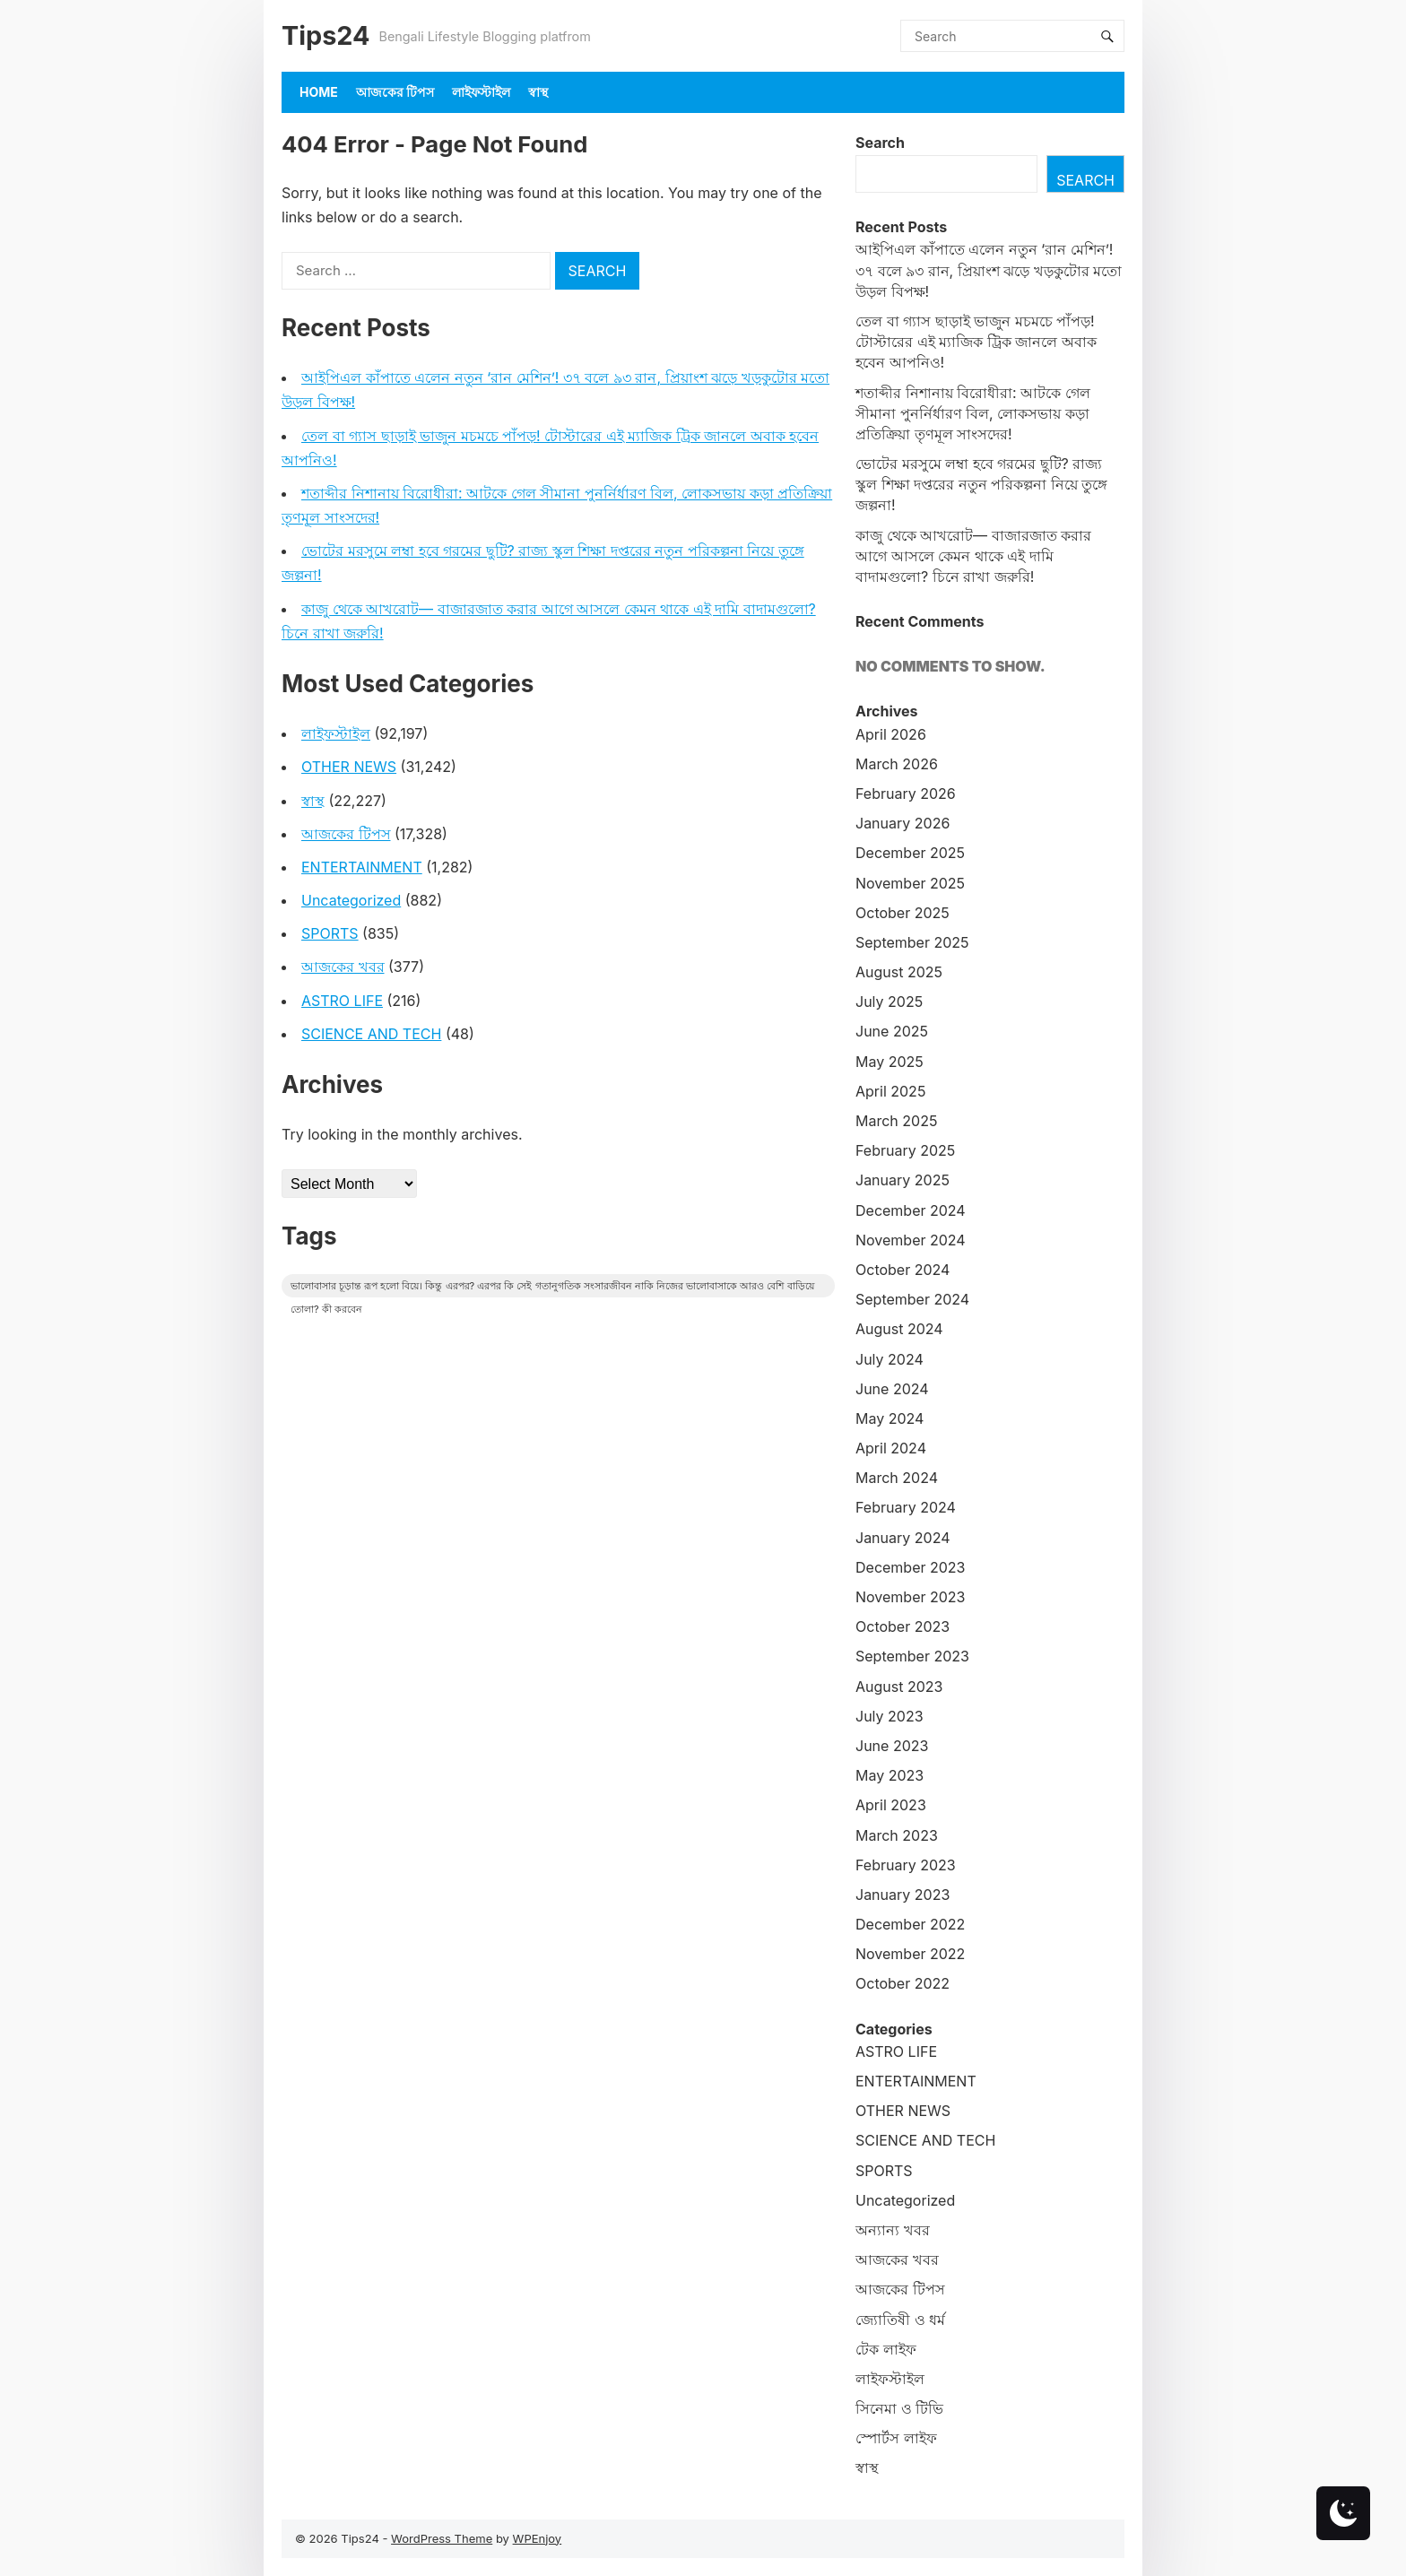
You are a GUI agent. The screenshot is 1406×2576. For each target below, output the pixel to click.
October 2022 (902, 1983)
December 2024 (910, 1210)
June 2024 (892, 1389)
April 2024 (890, 1448)
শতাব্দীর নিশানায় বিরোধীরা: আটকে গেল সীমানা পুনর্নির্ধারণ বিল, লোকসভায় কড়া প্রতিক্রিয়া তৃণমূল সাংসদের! (972, 413)
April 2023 (890, 1805)
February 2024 (905, 1507)
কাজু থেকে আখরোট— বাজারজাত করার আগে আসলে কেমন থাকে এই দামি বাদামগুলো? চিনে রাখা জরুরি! (973, 555)
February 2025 (905, 1150)
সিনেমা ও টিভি (899, 2408)
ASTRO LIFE (342, 1001)
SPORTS (330, 933)
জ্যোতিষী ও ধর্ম (900, 2320)
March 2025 (896, 1121)
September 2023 (912, 1656)
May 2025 (889, 1062)
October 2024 (902, 1270)
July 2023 (889, 1716)
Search (880, 143)
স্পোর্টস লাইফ (896, 2438)
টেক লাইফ (885, 2349)
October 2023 (902, 1626)
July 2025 (889, 1001)
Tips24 (325, 35)
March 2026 (896, 764)
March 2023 (896, 1835)
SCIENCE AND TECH (371, 1034)
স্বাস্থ (538, 92)
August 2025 (898, 972)
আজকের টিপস (395, 92)
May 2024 (889, 1418)
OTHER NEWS (348, 767)
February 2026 (905, 793)
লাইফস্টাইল (481, 92)
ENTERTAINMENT (361, 867)
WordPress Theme (441, 2538)
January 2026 (902, 823)
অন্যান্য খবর (892, 2230)
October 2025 (902, 913)
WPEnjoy (537, 2538)
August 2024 (899, 1329)
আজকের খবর (343, 967)
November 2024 (910, 1240)
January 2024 (902, 1538)
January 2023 (902, 1895)
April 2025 (890, 1091)
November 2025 (910, 883)
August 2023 (898, 1687)
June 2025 (891, 1031)
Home (318, 92)
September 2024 (912, 1299)
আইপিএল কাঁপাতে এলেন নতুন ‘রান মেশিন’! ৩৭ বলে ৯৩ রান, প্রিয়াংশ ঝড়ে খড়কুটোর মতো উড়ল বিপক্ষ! (988, 269)
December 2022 (910, 1924)
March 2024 (896, 1478)
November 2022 (910, 1954)
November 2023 (910, 1597)
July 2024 (889, 1359)
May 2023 (889, 1775)
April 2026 (890, 734)
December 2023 (910, 1567)
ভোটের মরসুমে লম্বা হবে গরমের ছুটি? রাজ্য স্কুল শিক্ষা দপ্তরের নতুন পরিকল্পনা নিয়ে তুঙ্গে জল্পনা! (981, 484)
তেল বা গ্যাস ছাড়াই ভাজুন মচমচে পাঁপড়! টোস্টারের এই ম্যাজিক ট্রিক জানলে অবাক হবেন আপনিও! (976, 341)
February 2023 (905, 1865)
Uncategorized (351, 900)
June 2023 (891, 1746)
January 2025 (902, 1180)
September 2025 (912, 942)
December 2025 (910, 853)
